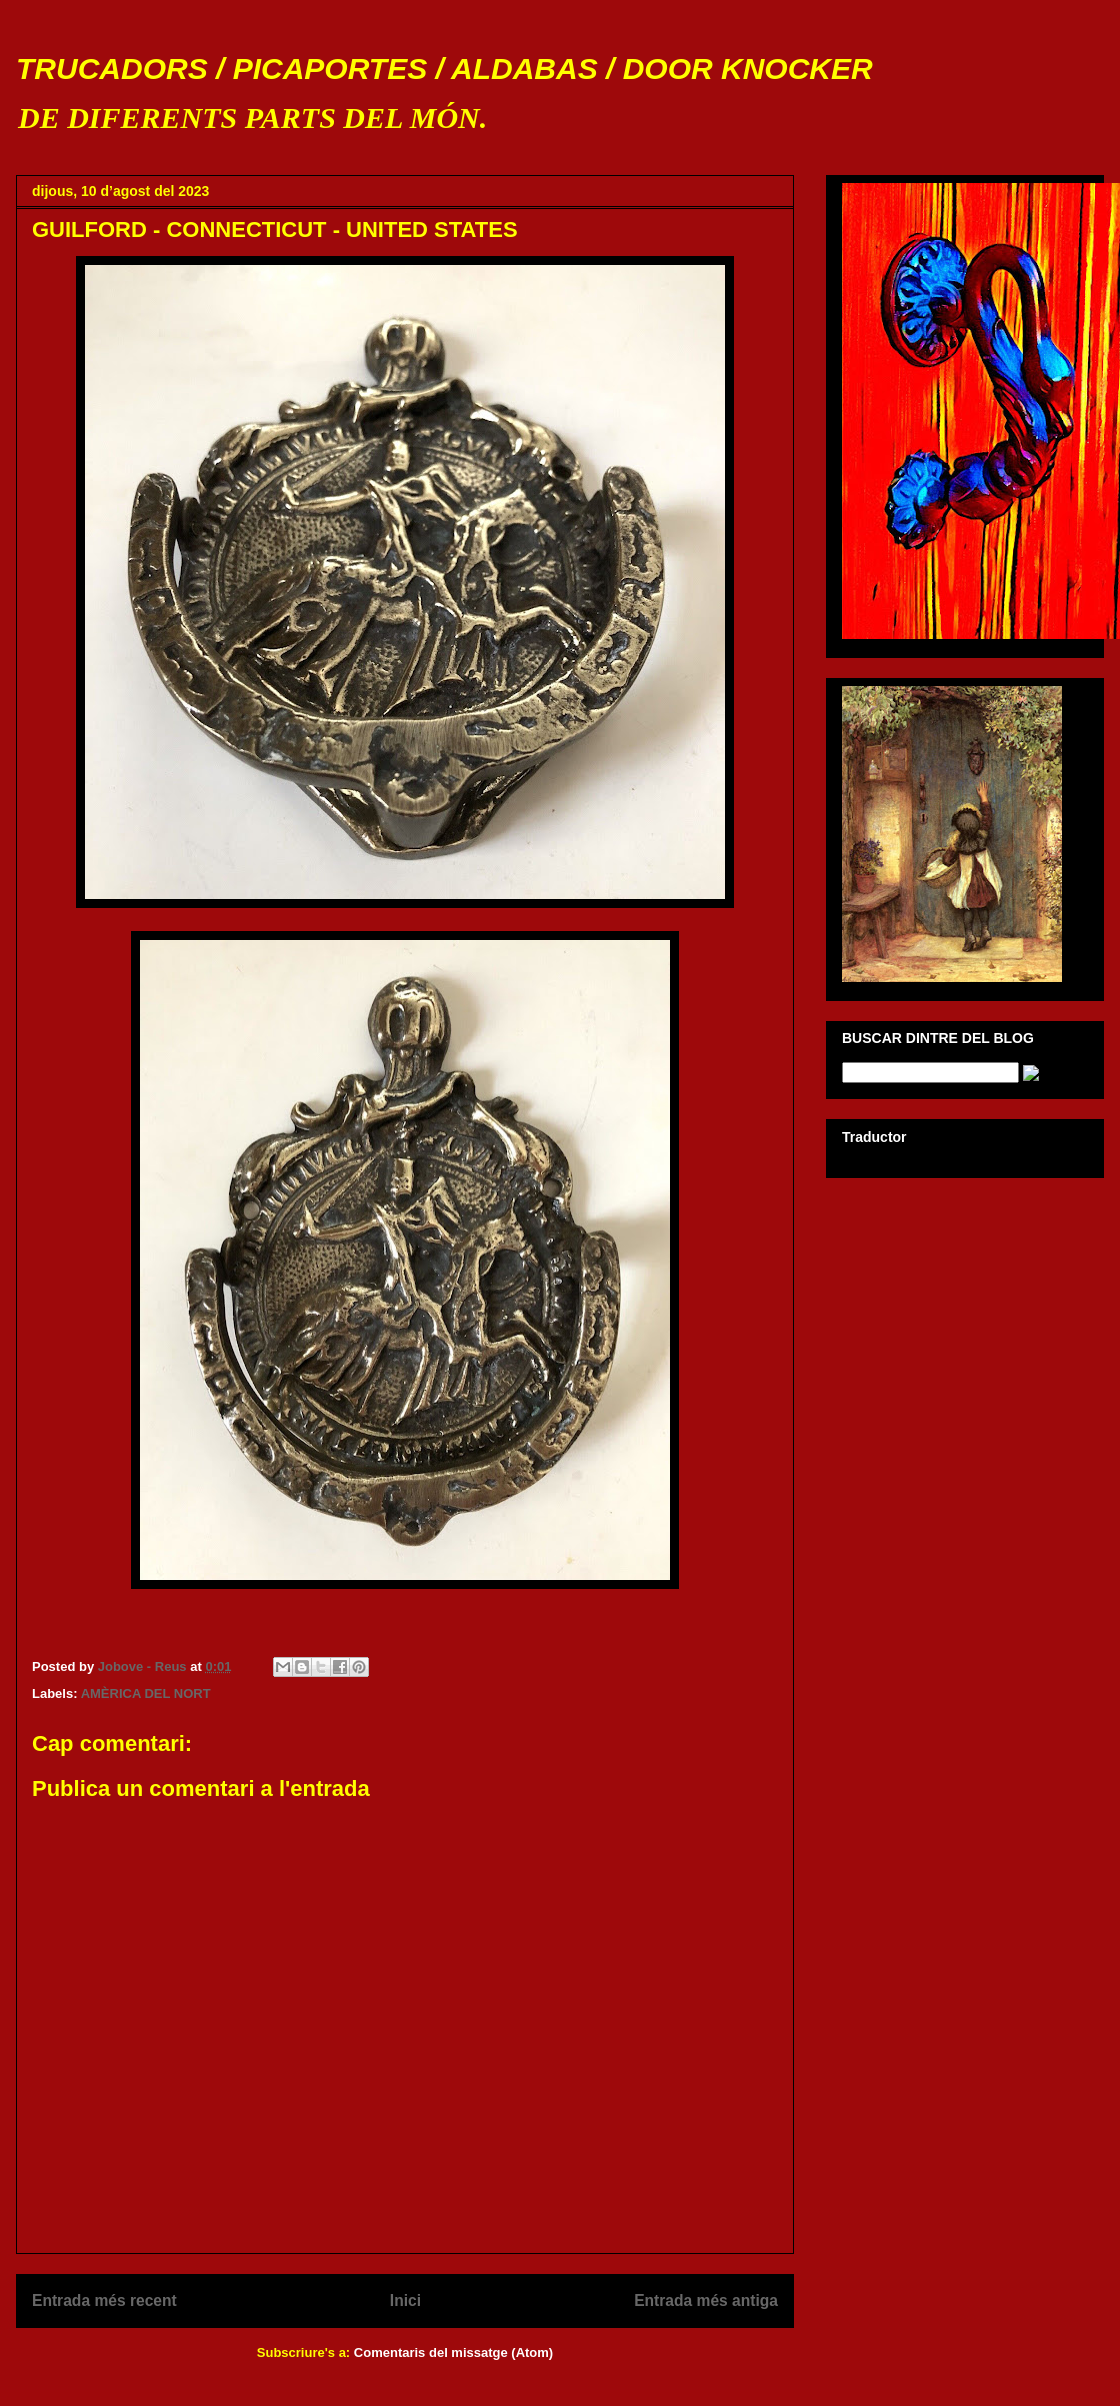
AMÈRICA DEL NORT (146, 1693)
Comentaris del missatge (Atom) (453, 2352)
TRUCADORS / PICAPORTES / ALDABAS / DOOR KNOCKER (444, 68)
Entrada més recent (104, 2300)
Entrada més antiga (706, 2300)
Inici (405, 2300)
